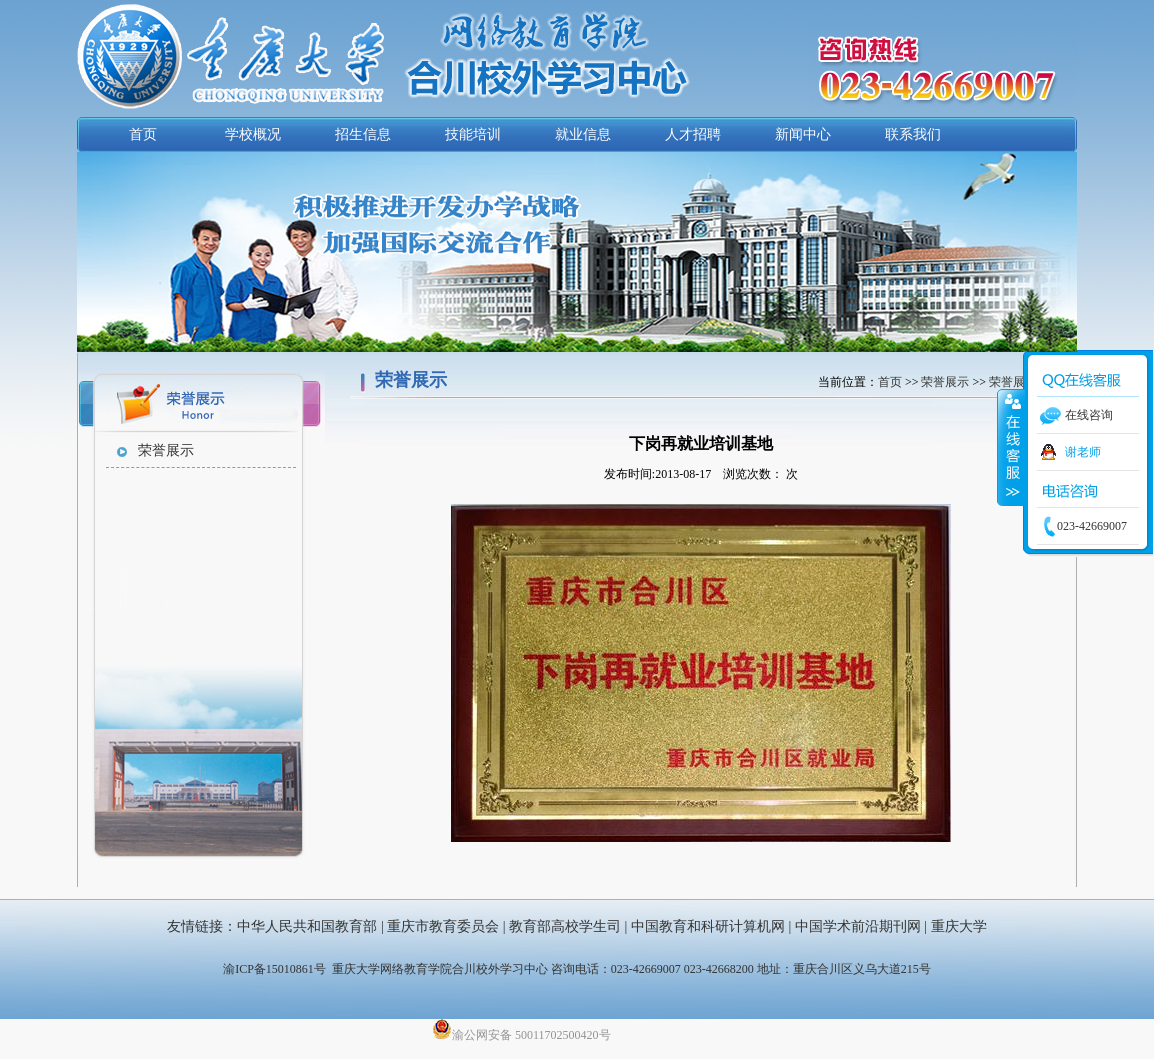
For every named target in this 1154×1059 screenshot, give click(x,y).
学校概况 (253, 134)
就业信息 (583, 134)
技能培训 (473, 134)
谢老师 (1083, 452)
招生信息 (363, 134)
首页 (143, 134)
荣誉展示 (166, 450)
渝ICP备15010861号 (274, 969)
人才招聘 (693, 134)
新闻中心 (803, 134)
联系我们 (913, 134)
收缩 (1011, 447)
